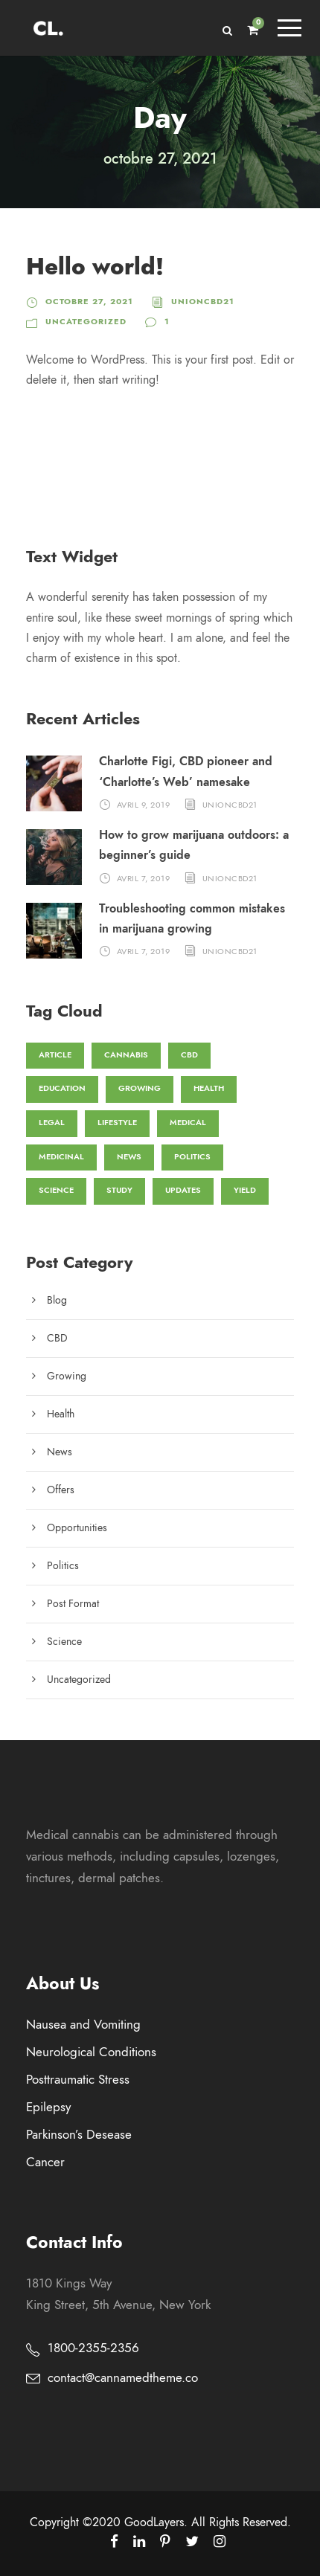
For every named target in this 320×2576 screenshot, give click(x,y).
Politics (63, 1566)
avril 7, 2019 (143, 877)
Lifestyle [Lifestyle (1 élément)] (117, 1122)
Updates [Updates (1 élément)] (183, 1190)
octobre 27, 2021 (89, 301)
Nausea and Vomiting (83, 2024)
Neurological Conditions (91, 2052)
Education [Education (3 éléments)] (62, 1088)
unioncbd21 (202, 301)
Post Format (73, 1604)
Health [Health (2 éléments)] (208, 1088)
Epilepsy (48, 2107)
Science (64, 1642)
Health (60, 1414)
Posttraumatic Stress (77, 2079)
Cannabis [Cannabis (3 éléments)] (126, 1054)
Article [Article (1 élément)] (55, 1054)
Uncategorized (86, 321)
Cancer (45, 2162)
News (59, 1452)
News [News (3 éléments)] (129, 1156)
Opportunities (77, 1528)
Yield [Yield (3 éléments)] (245, 1190)
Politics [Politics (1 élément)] (192, 1156)
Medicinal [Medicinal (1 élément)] (61, 1156)
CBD (57, 1338)
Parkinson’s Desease (79, 2134)
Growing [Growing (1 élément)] (139, 1088)
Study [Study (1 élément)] (119, 1190)
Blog (57, 1300)
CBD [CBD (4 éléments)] (189, 1054)
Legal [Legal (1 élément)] (52, 1122)
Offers (60, 1490)
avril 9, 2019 (143, 805)
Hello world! (95, 267)
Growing (66, 1376)
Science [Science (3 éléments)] (56, 1190)
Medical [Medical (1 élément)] (188, 1122)
